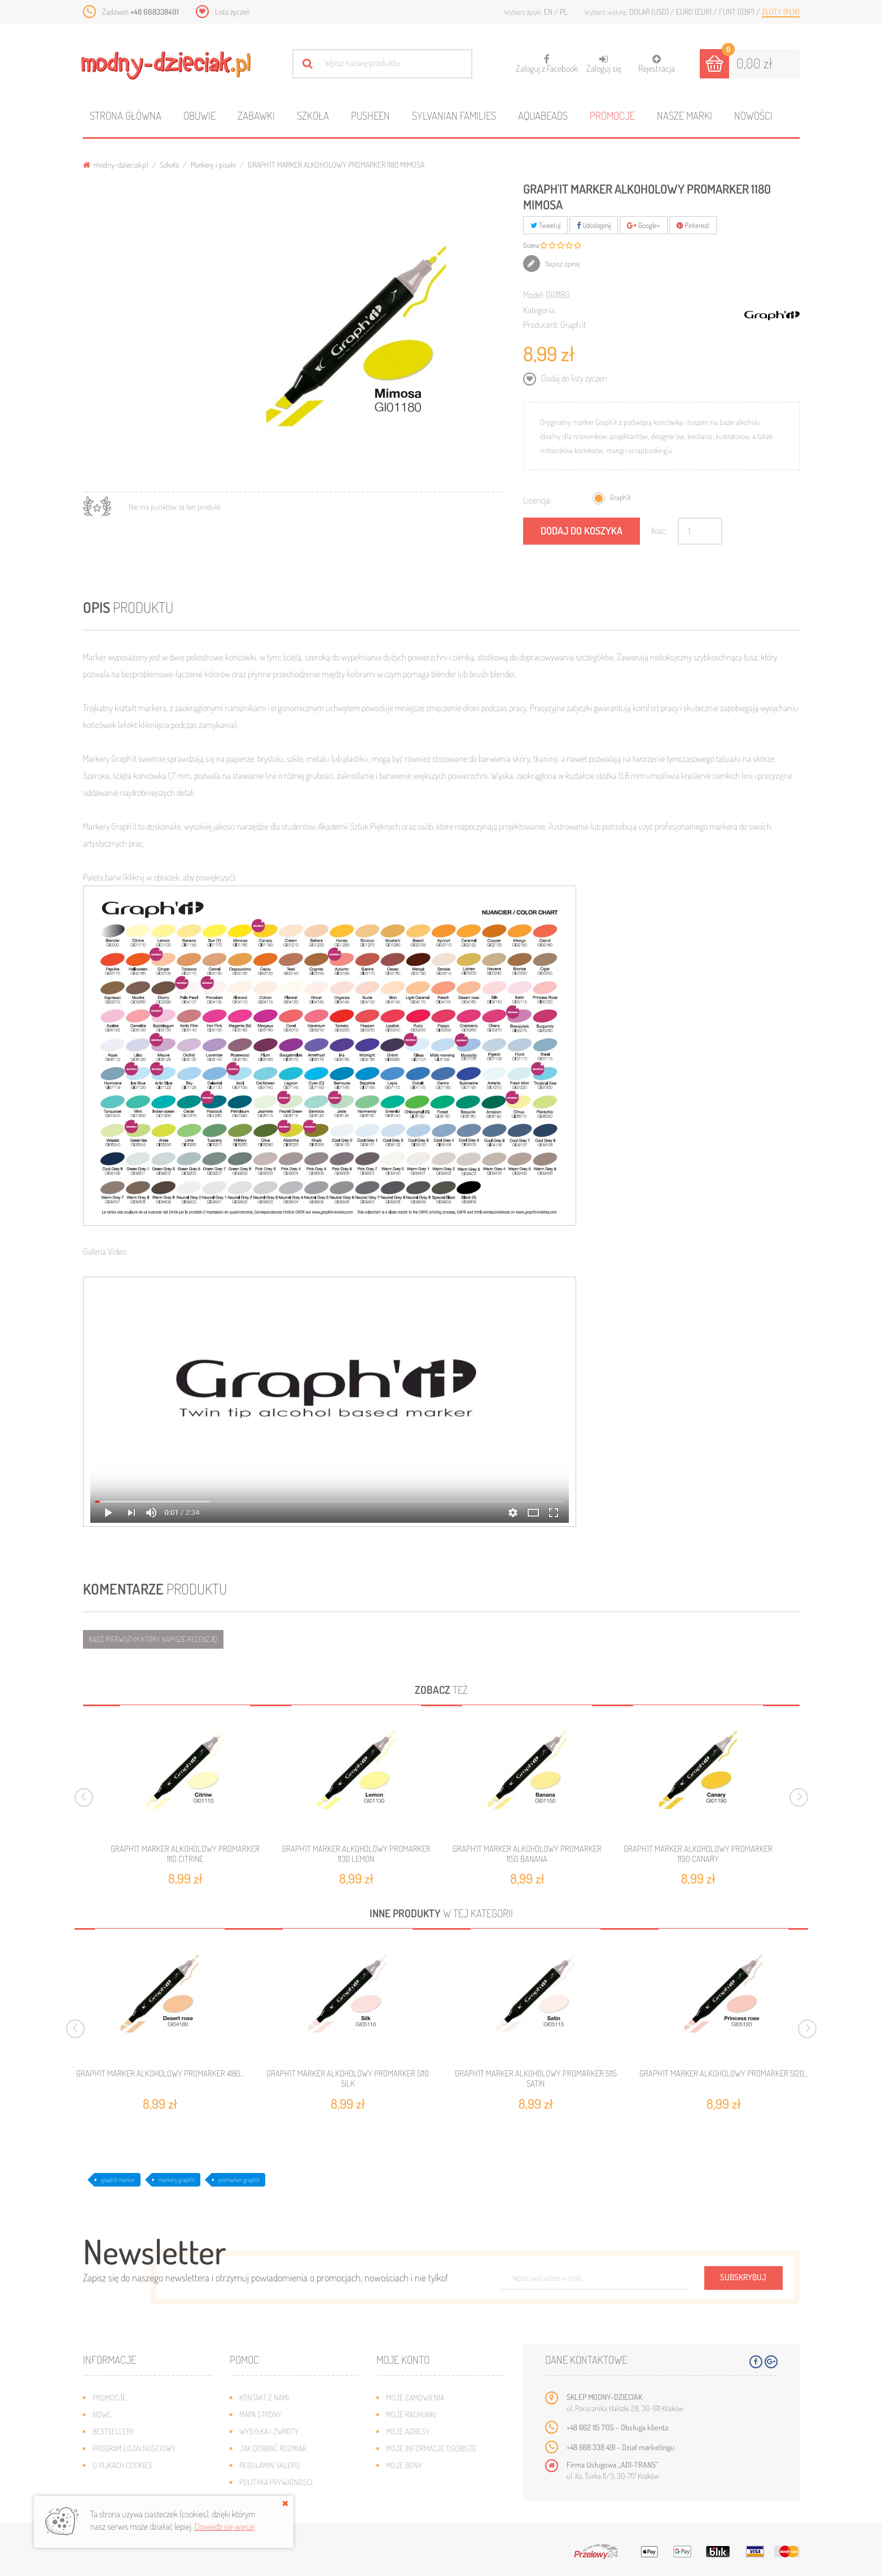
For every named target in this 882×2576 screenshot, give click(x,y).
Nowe (102, 2414)
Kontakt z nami (264, 2397)
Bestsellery (113, 2431)
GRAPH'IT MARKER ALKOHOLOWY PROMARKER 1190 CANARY (698, 1853)
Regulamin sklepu (269, 2465)
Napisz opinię (561, 263)
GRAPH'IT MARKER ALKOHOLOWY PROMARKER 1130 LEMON (356, 1853)
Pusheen (370, 115)
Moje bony (404, 2465)
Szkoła (313, 115)
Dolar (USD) (649, 11)
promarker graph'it (239, 2180)
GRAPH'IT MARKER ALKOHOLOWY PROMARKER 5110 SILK (347, 2079)
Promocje (612, 115)
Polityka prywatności (276, 2482)
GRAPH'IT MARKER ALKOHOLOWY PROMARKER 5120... (723, 2074)
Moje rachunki (411, 2414)
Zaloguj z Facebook (547, 60)
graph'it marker (118, 2180)
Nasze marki (684, 115)
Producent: (541, 324)
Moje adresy (407, 2431)
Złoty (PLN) (781, 11)
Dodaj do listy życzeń (573, 378)
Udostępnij (594, 225)
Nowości (753, 115)
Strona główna (125, 115)
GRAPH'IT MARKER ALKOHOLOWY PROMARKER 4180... (160, 2074)
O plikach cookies (122, 2465)
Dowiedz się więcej (225, 2526)
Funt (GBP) (737, 11)
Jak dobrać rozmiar (272, 2448)
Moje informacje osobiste (431, 2448)
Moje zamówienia (415, 2397)
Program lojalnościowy (134, 2448)
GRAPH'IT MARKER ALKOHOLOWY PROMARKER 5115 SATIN (536, 2079)
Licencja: (537, 500)
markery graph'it (177, 2180)
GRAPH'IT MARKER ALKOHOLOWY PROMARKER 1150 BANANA (527, 1853)
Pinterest (693, 225)
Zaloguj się (603, 64)
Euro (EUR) (694, 11)
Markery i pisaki (213, 164)
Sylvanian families (454, 115)
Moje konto (402, 2359)
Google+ (643, 225)
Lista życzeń (232, 11)
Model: (533, 294)
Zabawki (256, 115)
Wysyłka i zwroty (269, 2431)
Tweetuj (545, 225)
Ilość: (659, 530)
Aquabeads (543, 115)
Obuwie (199, 115)
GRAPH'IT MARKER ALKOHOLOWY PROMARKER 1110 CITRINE (185, 1853)
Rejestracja (656, 64)
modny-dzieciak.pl (115, 164)
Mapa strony (260, 2414)
